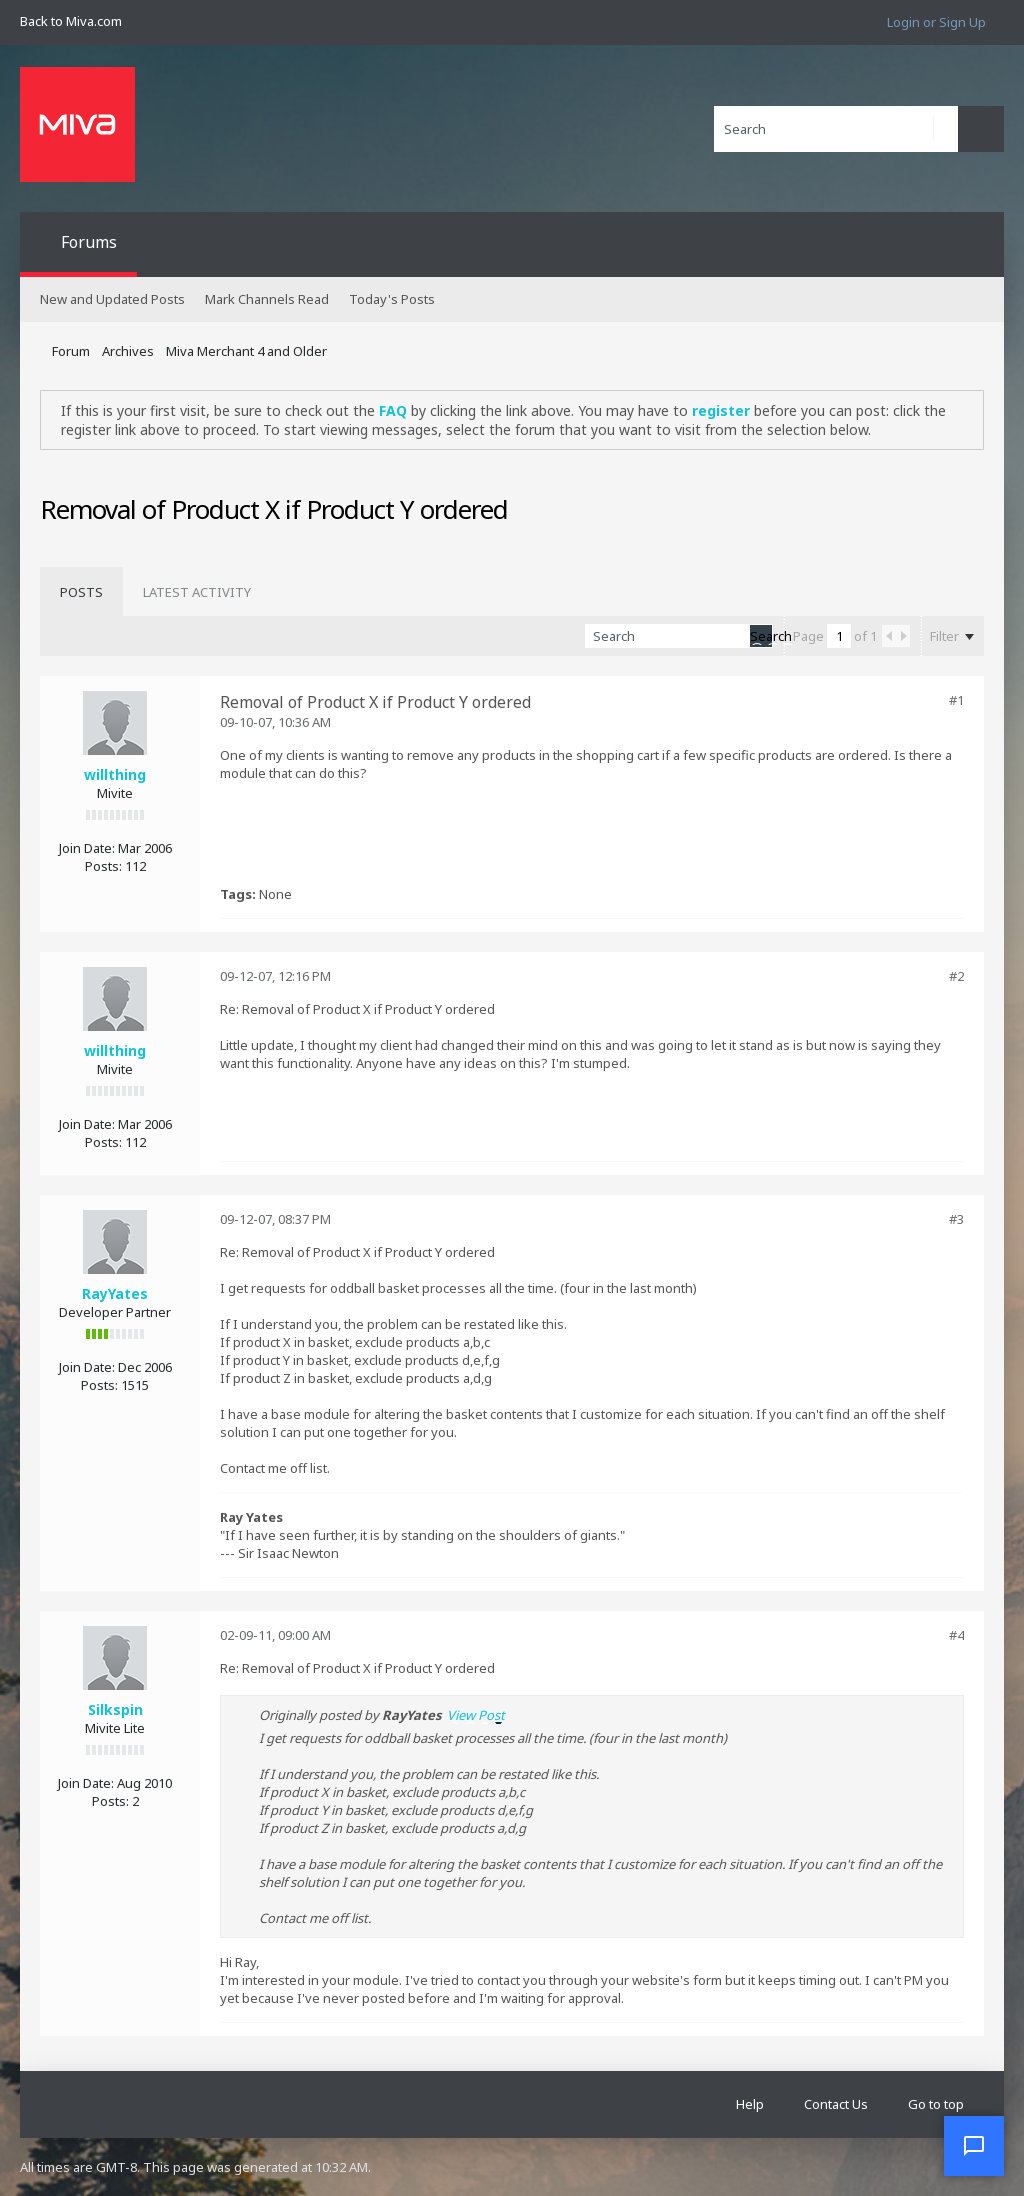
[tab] (81, 592)
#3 (956, 1219)
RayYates (115, 1293)
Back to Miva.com (71, 21)
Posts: (103, 866)
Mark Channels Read (267, 299)
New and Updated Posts (112, 299)
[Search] (836, 129)
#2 (956, 976)
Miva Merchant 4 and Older (246, 351)
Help (750, 2104)
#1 (956, 700)
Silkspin (115, 1709)
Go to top (936, 2104)
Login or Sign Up (936, 22)
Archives (128, 351)
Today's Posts (392, 299)
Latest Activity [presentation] (197, 592)
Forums (89, 242)
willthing (115, 774)
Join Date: (87, 848)
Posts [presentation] (81, 592)
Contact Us (836, 2104)
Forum (71, 351)
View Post (476, 1715)
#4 (956, 1635)
